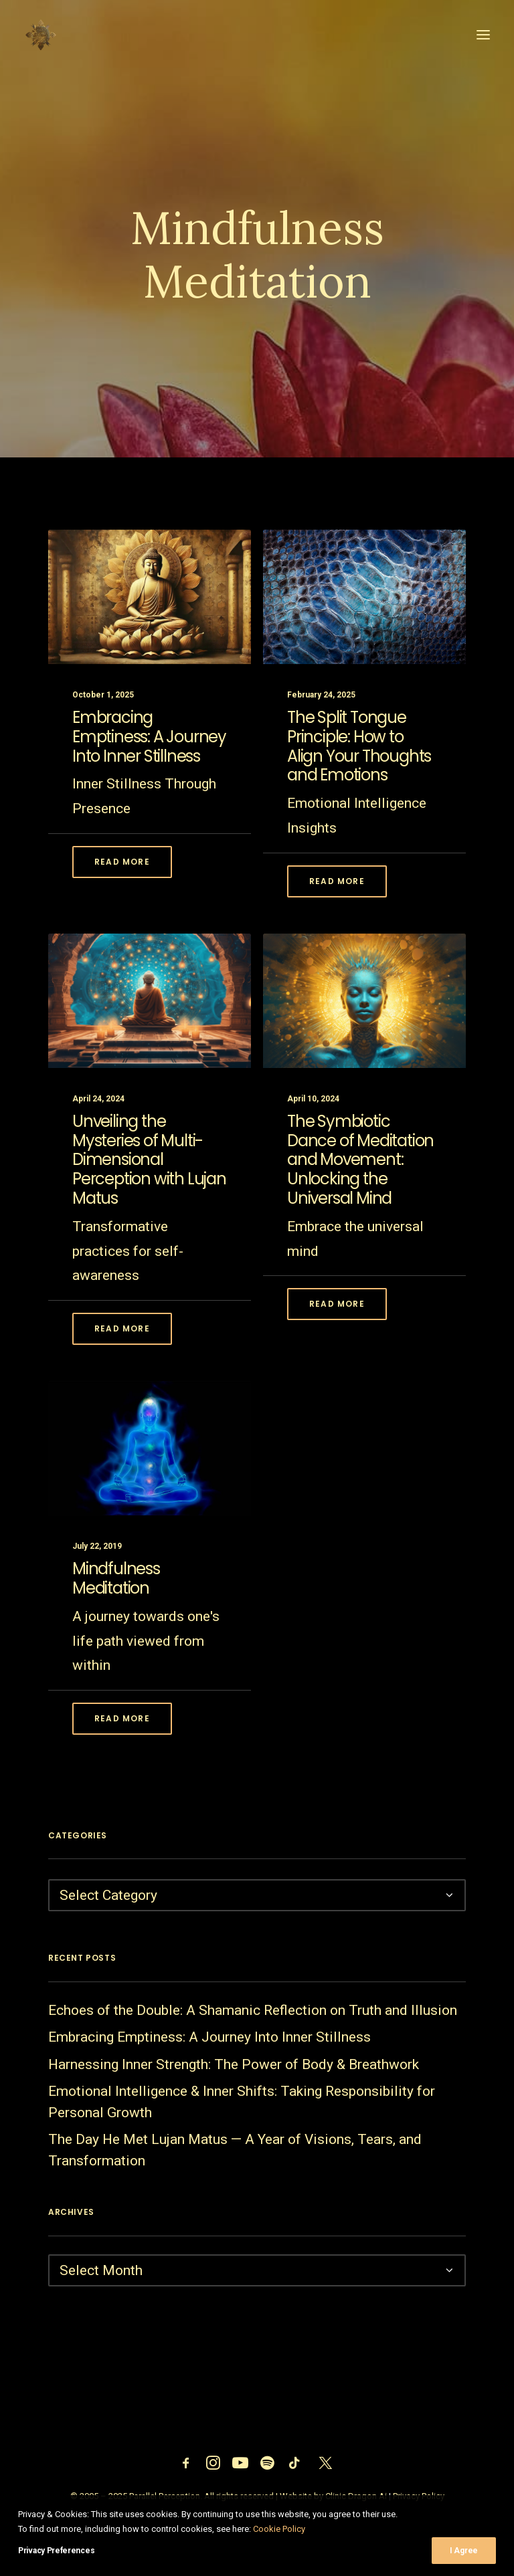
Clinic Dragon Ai (356, 2496)
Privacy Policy (418, 2496)
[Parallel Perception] (41, 34)
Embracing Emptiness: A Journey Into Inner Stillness (149, 802)
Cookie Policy (279, 2544)
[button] (483, 35)
